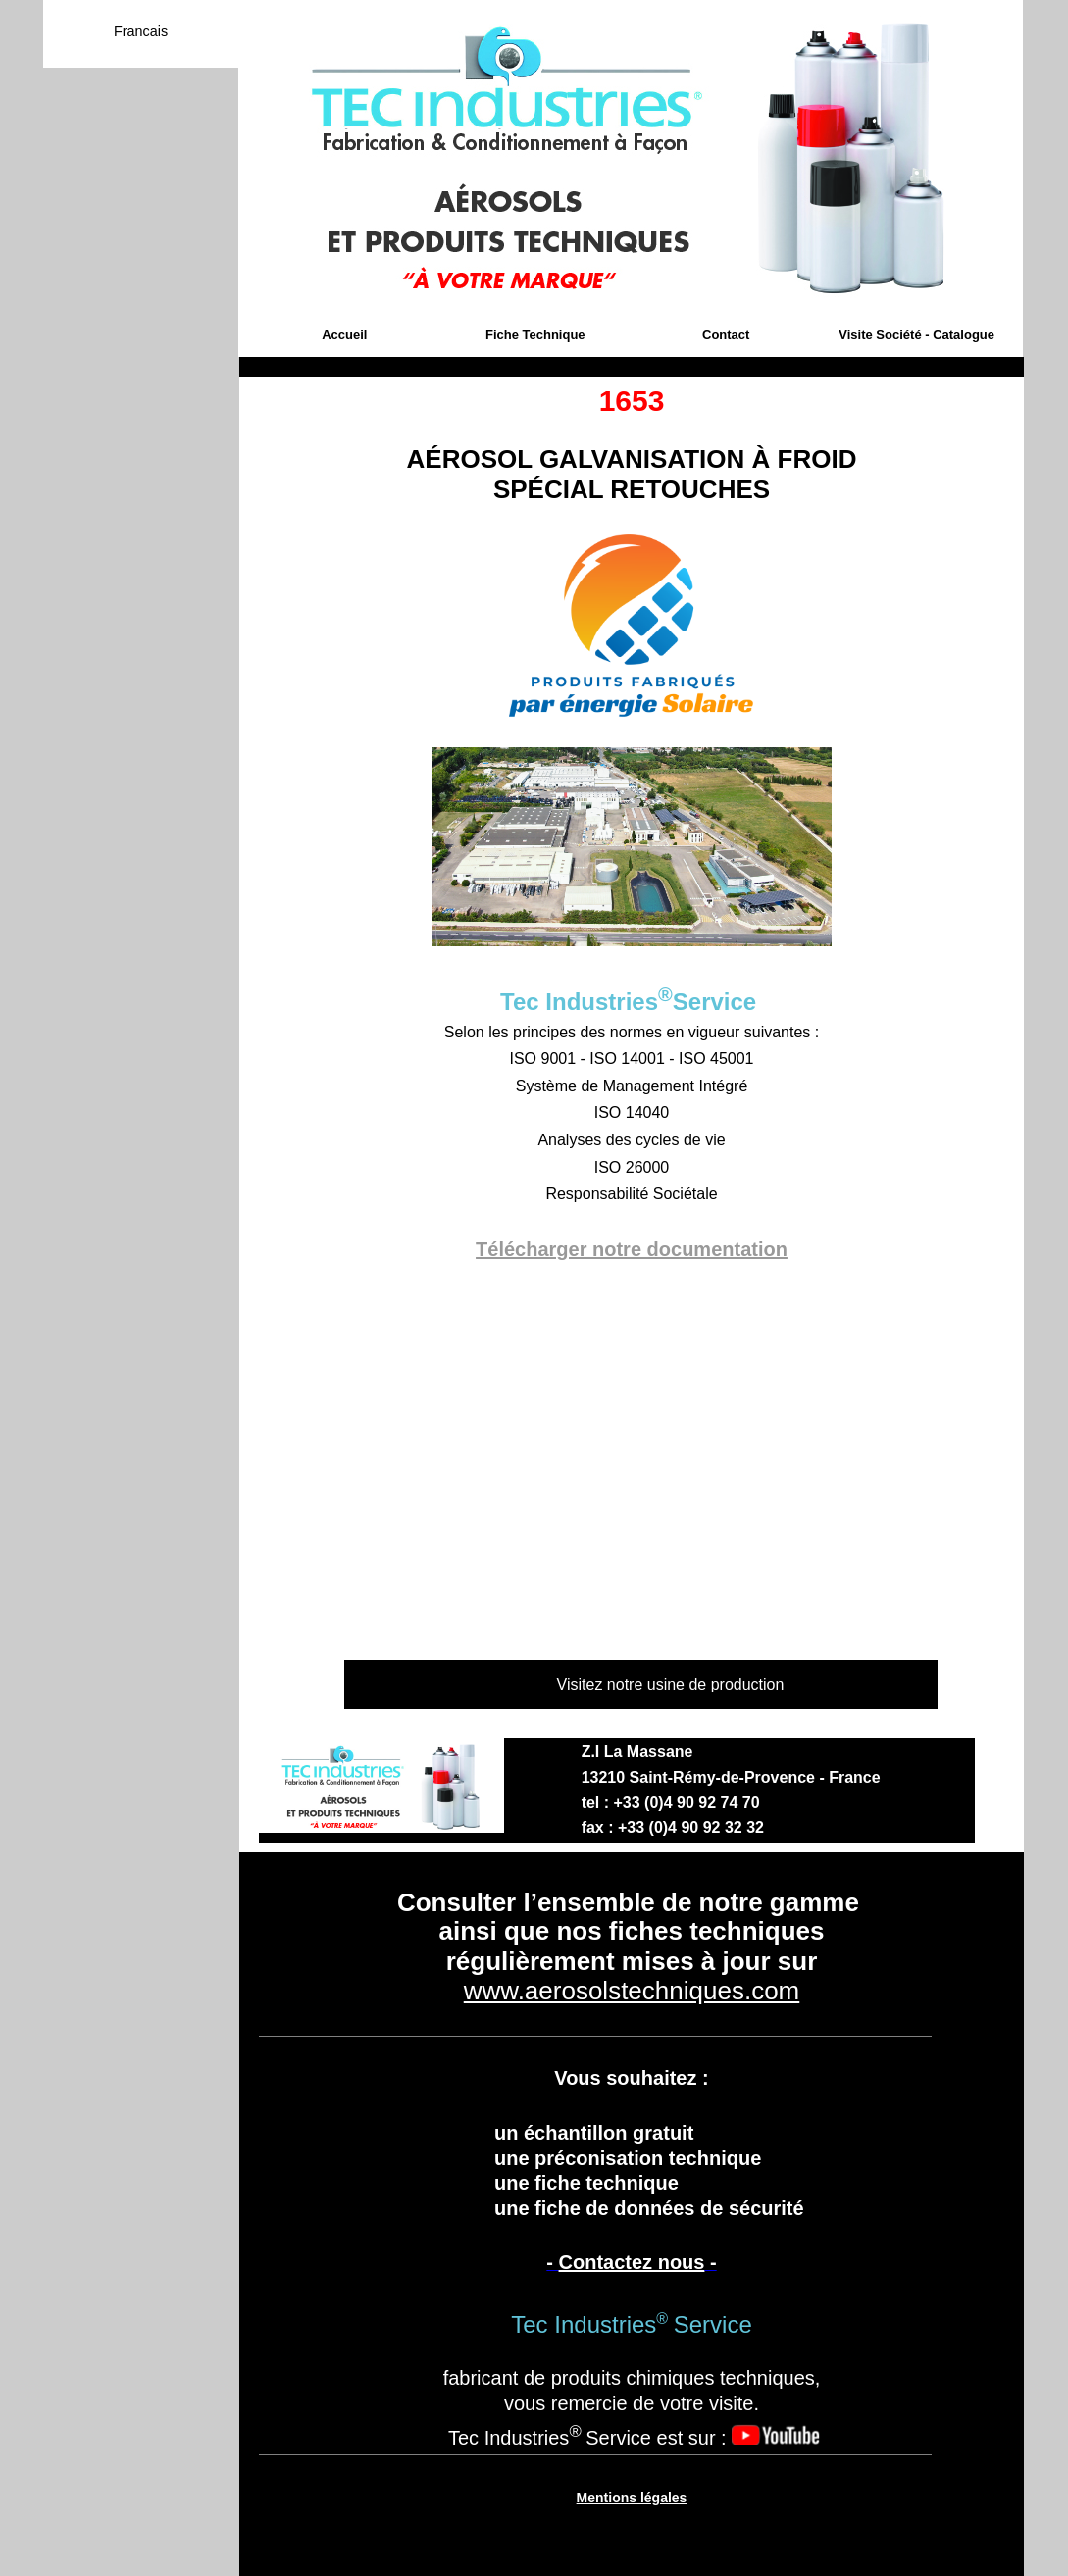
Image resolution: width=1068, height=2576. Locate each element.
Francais (141, 31)
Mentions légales (632, 2497)
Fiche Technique (535, 335)
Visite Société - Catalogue (916, 335)
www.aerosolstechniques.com (632, 1990)
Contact (725, 335)
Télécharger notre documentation (632, 1249)
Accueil (344, 335)
